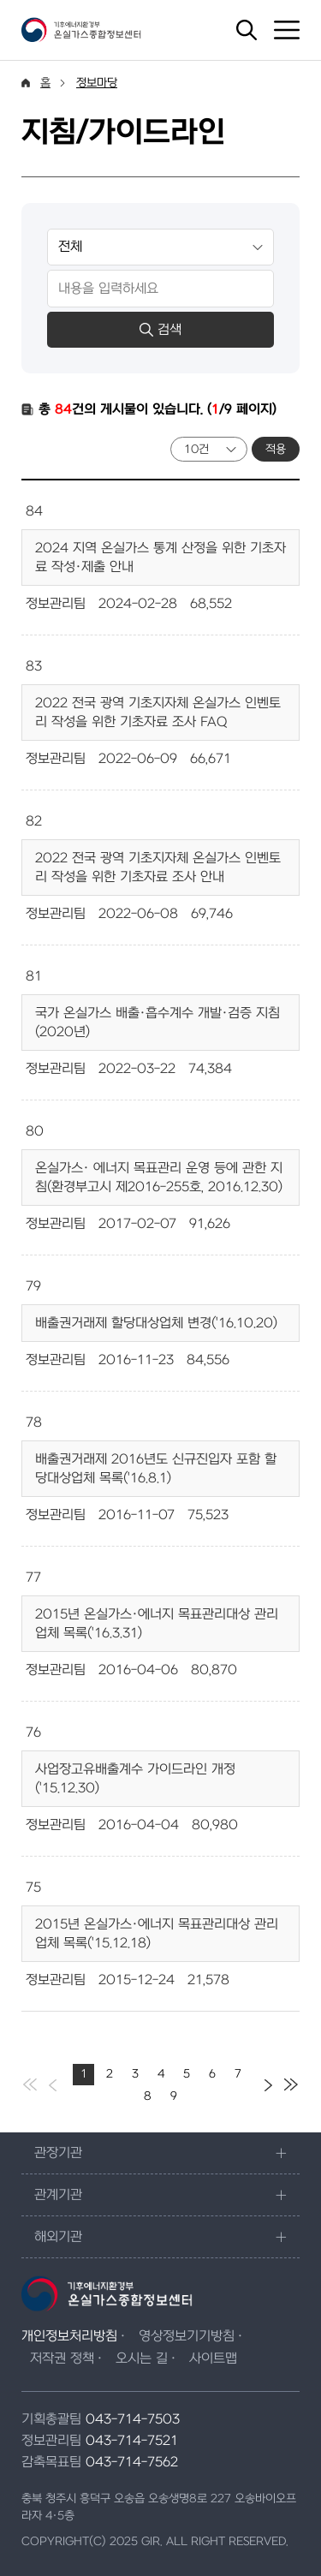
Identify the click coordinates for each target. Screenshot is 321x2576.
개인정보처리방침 (69, 2336)
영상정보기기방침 (187, 2336)
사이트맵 (213, 2358)
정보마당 (96, 82)
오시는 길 (142, 2358)
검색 (160, 329)
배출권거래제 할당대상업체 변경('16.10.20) (156, 1323)
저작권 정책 (62, 2358)
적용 (275, 449)
